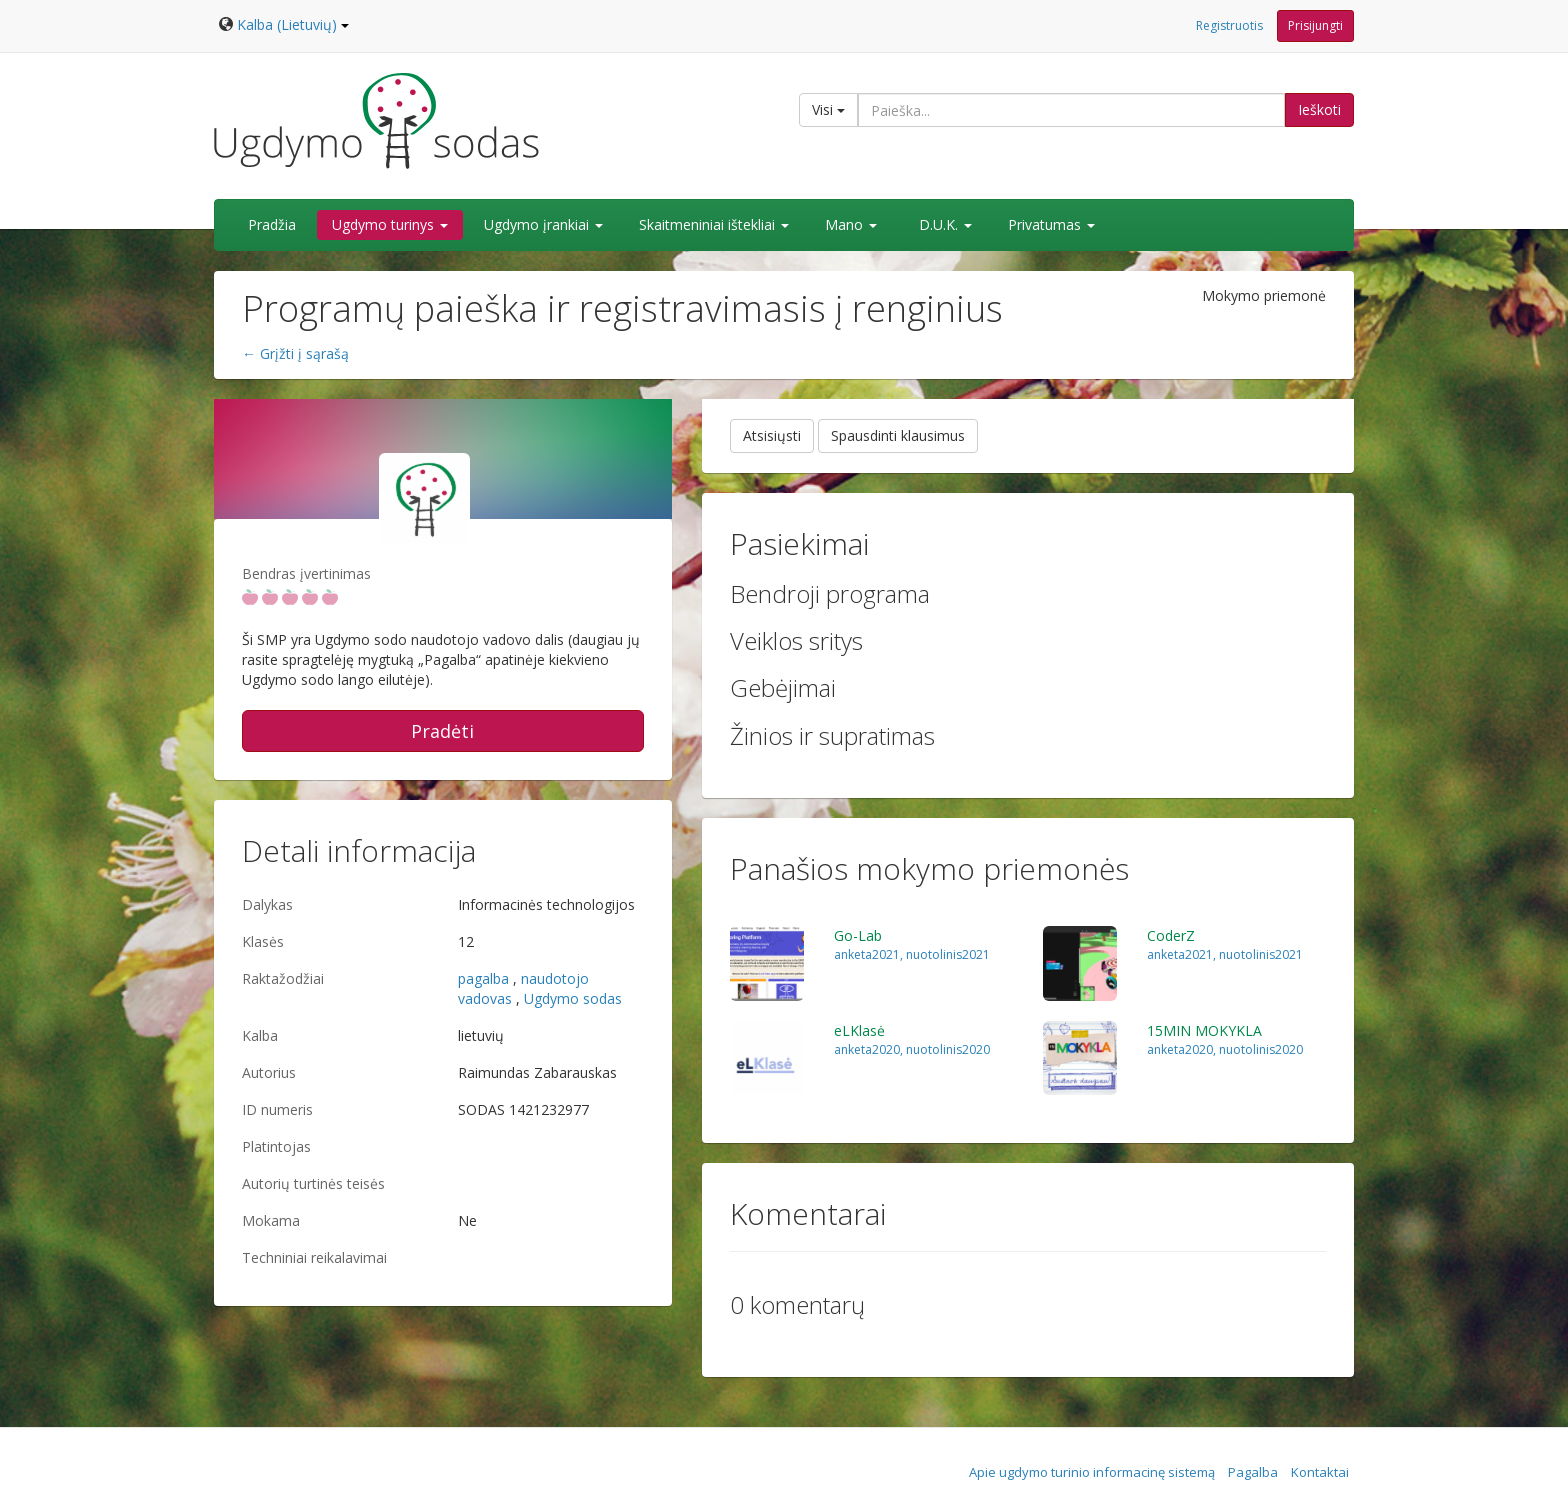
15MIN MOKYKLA (1204, 1030)
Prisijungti (1315, 25)
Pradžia (272, 224)
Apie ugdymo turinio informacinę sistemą (1092, 1472)
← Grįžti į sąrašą (295, 353)
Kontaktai (1320, 1472)
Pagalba (1253, 1472)
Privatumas (1051, 224)
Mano (851, 224)
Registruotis (1229, 25)
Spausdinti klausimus (898, 435)
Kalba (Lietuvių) (293, 24)
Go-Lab (858, 935)
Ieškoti (1319, 109)
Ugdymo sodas (573, 998)
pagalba (483, 978)
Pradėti (442, 731)
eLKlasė (859, 1030)
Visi (828, 109)
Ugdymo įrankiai (543, 224)
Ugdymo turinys (390, 224)
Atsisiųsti (772, 435)
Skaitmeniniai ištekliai (714, 224)
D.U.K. (945, 224)
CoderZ (1171, 935)
